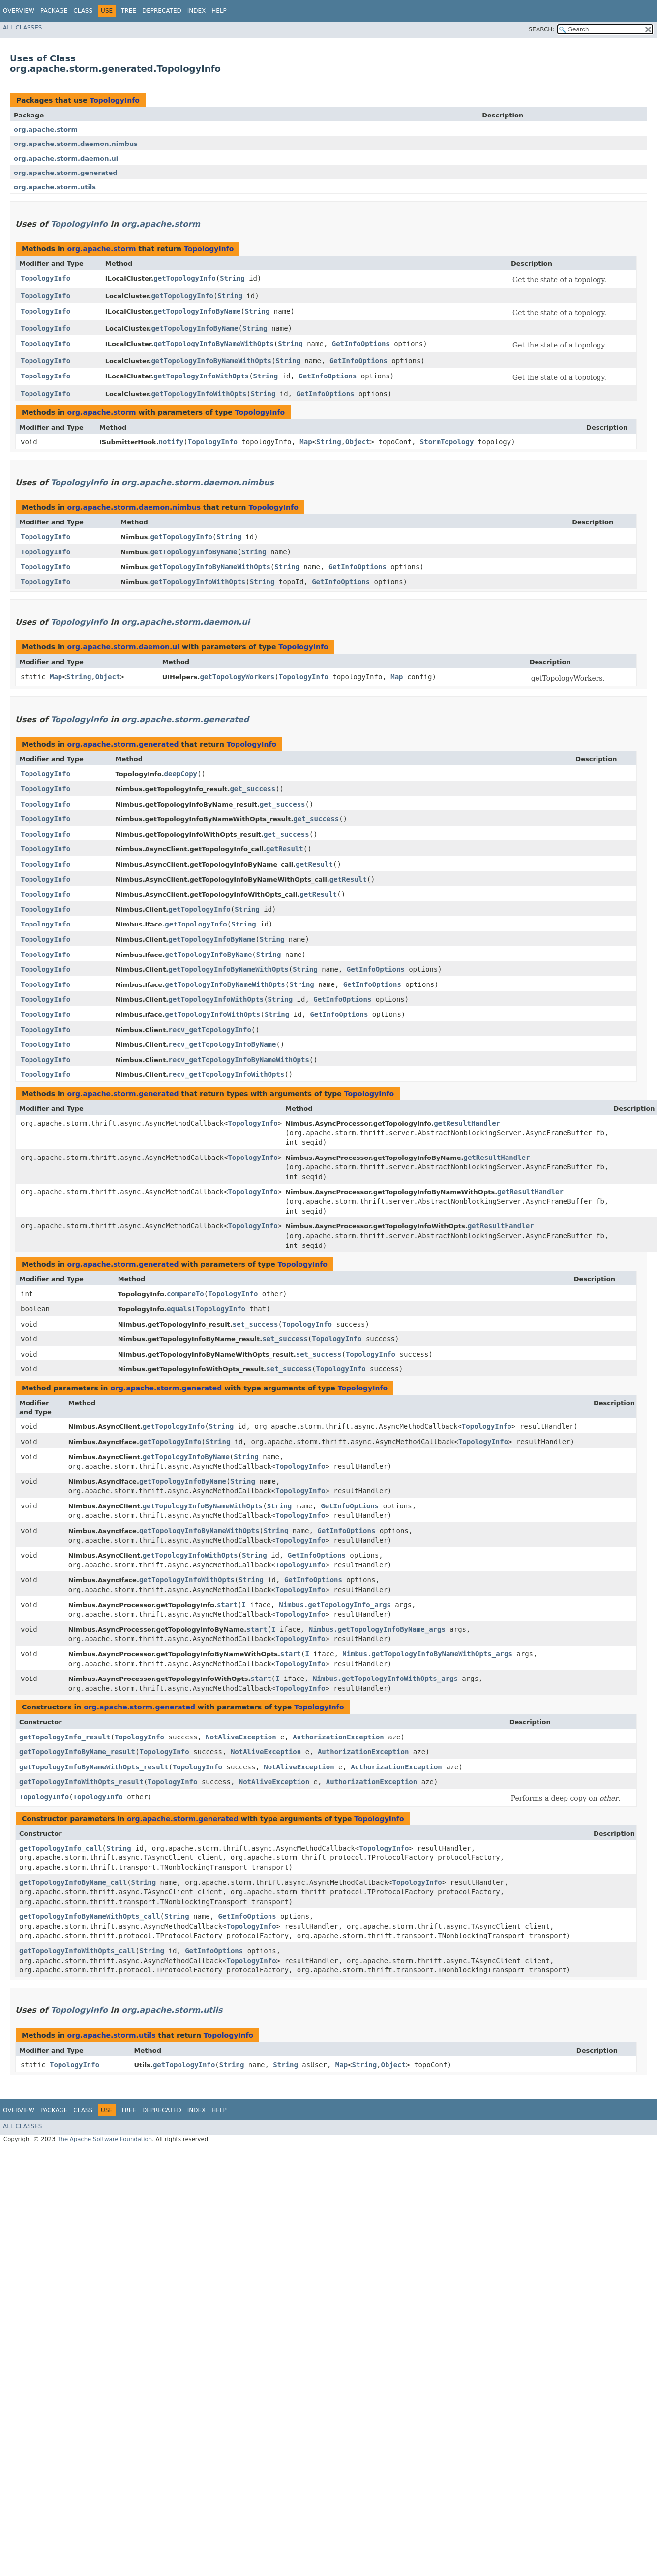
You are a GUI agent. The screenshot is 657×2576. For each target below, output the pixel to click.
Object (357, 442)
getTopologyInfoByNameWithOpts (213, 343)
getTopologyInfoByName (196, 311)
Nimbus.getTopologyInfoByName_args (377, 1629)
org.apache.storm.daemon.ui (66, 158)
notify (171, 442)
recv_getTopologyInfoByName (222, 1044)
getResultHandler (467, 1123)
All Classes (22, 27)
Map (305, 442)
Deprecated (161, 10)
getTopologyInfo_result (64, 1737)
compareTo (185, 1294)
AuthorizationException (338, 1737)
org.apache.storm (46, 129)
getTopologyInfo (184, 278)
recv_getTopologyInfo (209, 1030)
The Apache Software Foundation (104, 2139)
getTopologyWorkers (237, 677)
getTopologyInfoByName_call (73, 1882)
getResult (284, 849)
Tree (128, 10)
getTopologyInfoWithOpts (201, 376)
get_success (252, 789)
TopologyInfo (114, 100)
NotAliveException (241, 1737)
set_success (255, 1324)
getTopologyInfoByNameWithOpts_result (93, 1767)
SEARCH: (542, 29)
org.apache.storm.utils (55, 187)
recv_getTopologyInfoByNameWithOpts (238, 1060)
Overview (18, 10)
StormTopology (447, 442)
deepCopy (180, 774)
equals (179, 1309)
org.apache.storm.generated (66, 172)
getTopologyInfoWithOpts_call (77, 1951)
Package (53, 10)
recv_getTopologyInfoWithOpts (226, 1074)
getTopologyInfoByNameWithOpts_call (89, 1916)
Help (219, 10)
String (232, 278)
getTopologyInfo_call (60, 1848)
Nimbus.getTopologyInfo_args (335, 1605)
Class (82, 10)
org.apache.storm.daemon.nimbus (76, 143)
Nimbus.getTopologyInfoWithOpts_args (385, 1678)
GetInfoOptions (361, 343)
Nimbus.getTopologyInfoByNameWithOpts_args (427, 1654)
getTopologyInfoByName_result (77, 1752)
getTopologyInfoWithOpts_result (81, 1782)
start (227, 1605)
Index (196, 10)
